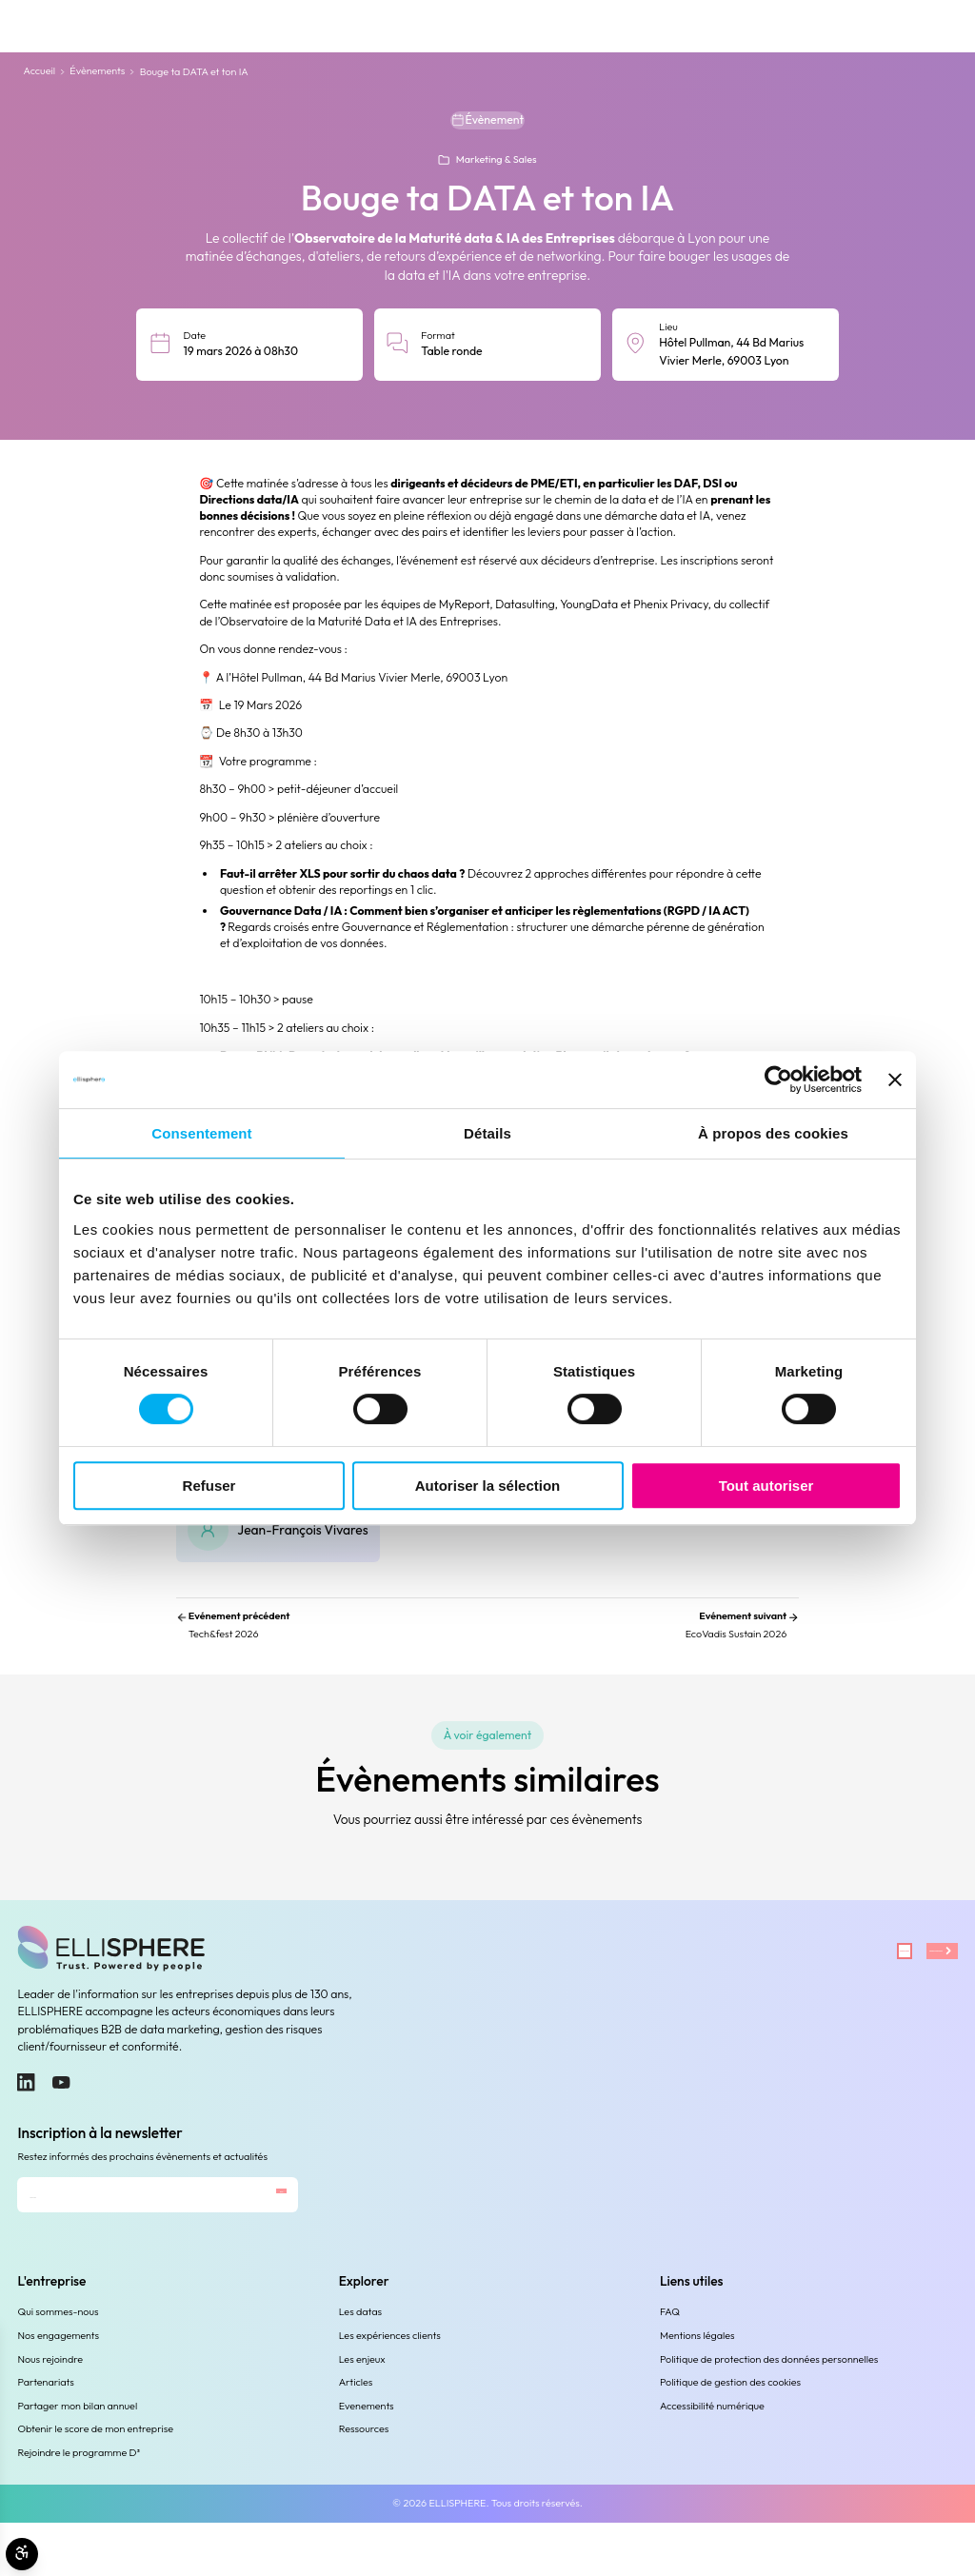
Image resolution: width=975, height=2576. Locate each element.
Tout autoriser (766, 1485)
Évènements (97, 71)
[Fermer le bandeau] (895, 1079)
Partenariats (45, 2435)
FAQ (670, 2365)
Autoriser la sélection (488, 1485)
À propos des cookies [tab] (773, 1133)
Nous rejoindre (50, 2412)
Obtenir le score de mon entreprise (95, 2481)
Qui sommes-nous (57, 2365)
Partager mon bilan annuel (77, 2459)
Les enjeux (362, 2412)
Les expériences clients (390, 2388)
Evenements (366, 2459)
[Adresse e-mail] (112, 2239)
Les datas (360, 2365)
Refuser (209, 1485)
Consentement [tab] (201, 1133)
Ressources (364, 2481)
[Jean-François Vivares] (278, 1552)
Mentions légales (697, 2388)
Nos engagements (58, 2388)
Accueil (39, 71)
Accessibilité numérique (712, 2459)
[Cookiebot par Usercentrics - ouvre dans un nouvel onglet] (778, 1079)
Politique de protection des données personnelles (769, 2412)
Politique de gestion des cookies (730, 2435)
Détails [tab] (487, 1133)
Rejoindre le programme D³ (78, 2505)
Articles (356, 2435)
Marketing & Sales (496, 167)
